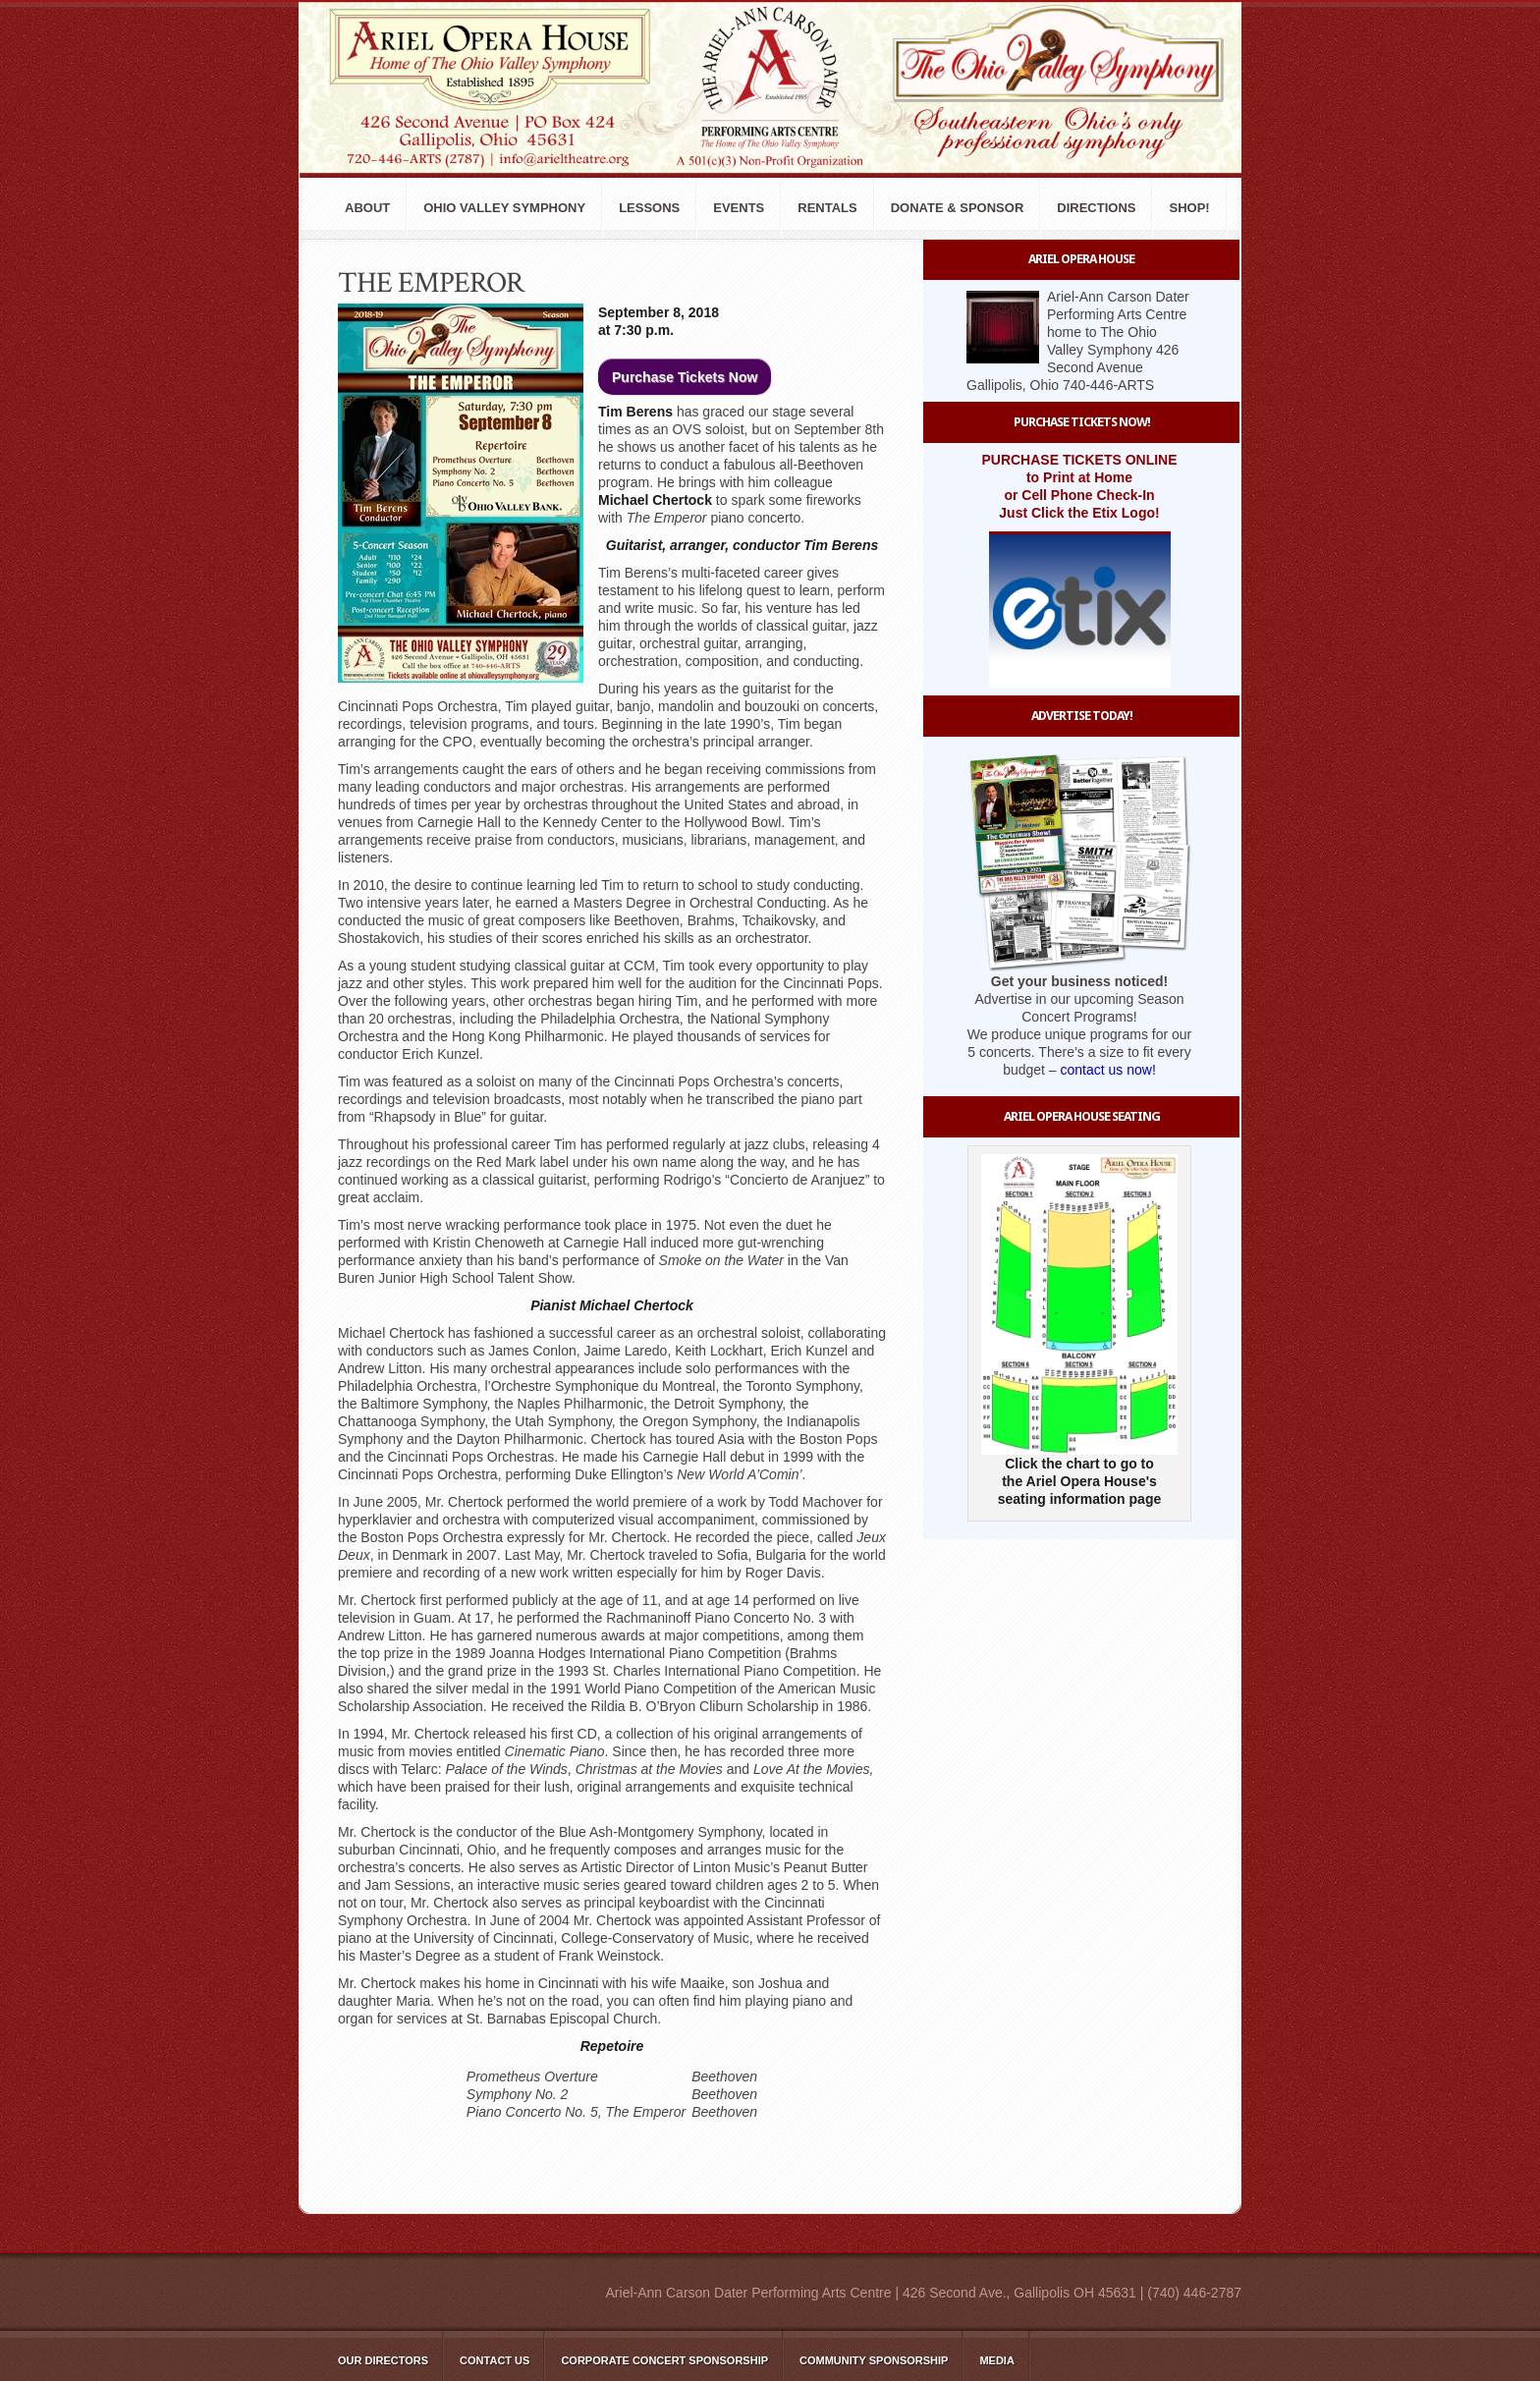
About (367, 207)
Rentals (827, 207)
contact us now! (1108, 1070)
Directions (1096, 207)
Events (738, 207)
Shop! (1189, 207)
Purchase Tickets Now (684, 377)
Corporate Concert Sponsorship (664, 2360)
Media (996, 2360)
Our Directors (383, 2360)
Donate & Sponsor (957, 207)
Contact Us (494, 2360)
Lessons (649, 207)
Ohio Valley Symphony (504, 207)
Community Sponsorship (873, 2360)
